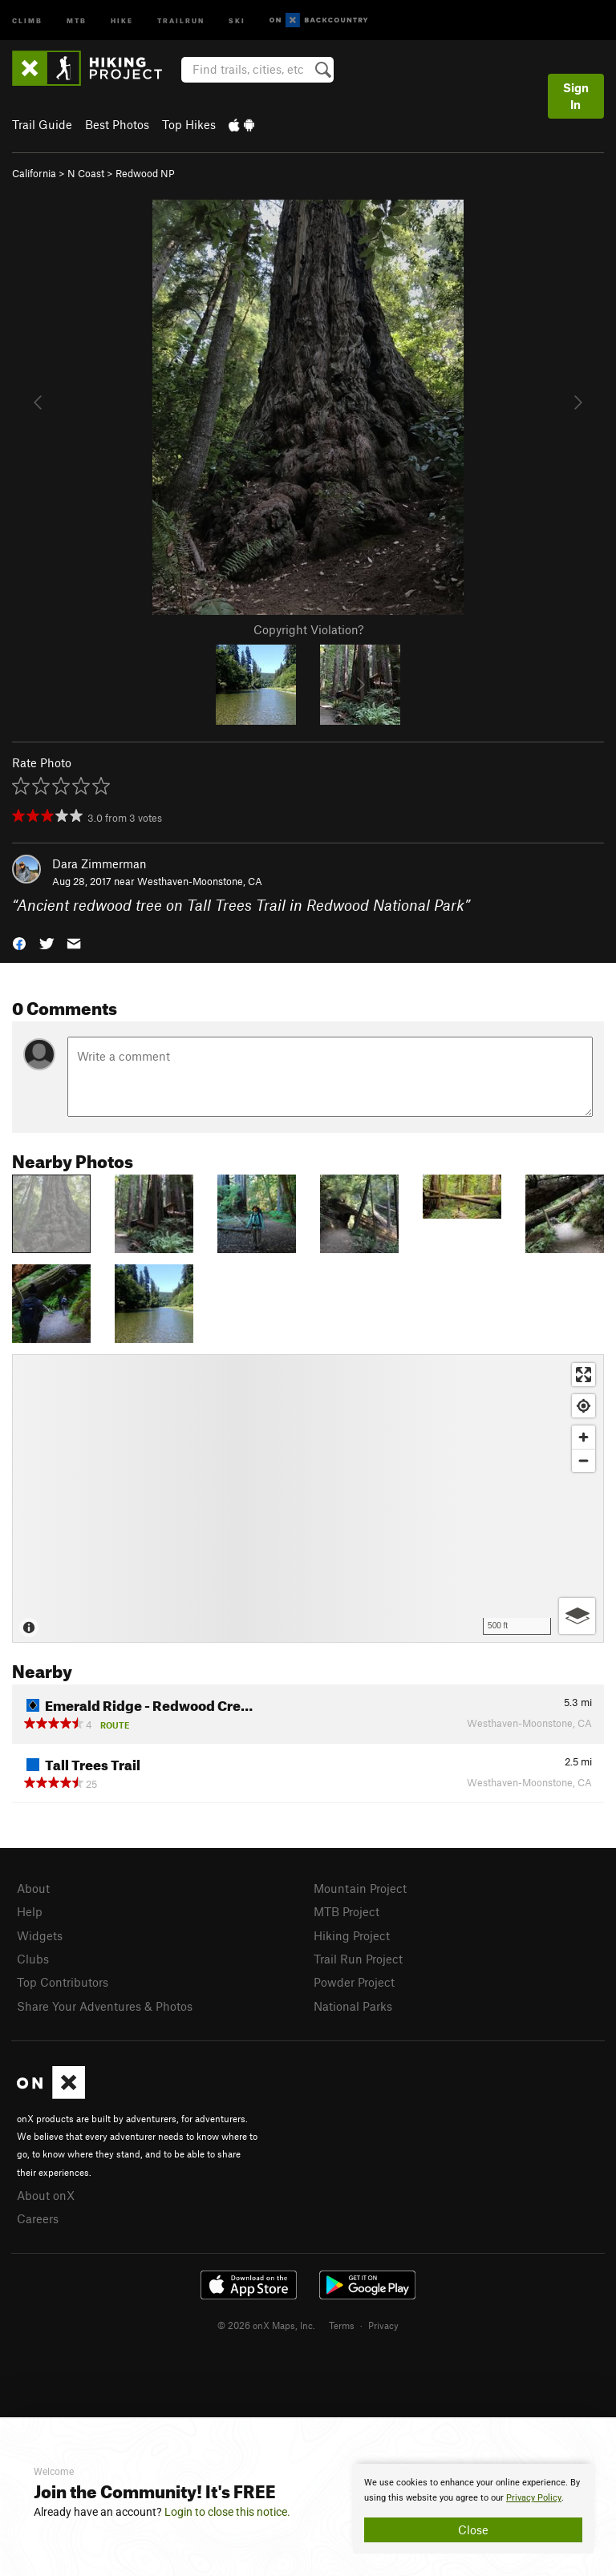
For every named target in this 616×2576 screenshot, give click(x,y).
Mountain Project (360, 1888)
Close (473, 2529)
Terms (342, 2325)
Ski (237, 19)
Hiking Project (352, 1935)
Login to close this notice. (227, 2511)
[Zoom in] (583, 1437)
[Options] (577, 1616)
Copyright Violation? (308, 629)
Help (30, 1911)
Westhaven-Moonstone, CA (199, 881)
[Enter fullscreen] (583, 1374)
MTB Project (346, 1911)
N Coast (85, 173)
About (33, 1888)
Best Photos (117, 124)
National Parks (353, 2006)
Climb (27, 19)
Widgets (40, 1935)
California (34, 173)
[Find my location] (583, 1405)
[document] (473, 2508)
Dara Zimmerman (99, 863)
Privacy (383, 2325)
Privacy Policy (533, 2498)
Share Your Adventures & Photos (104, 2006)
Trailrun (181, 19)
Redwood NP (145, 173)
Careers (38, 2218)
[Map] (308, 1498)
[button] (19, 942)
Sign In (576, 95)
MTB (77, 19)
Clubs (33, 1958)
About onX (46, 2195)
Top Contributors (62, 1982)
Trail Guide (42, 124)
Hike (122, 19)
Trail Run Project (358, 1958)
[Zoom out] (583, 1460)
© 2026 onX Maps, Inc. (266, 2325)
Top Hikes (189, 124)
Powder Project (354, 1982)
